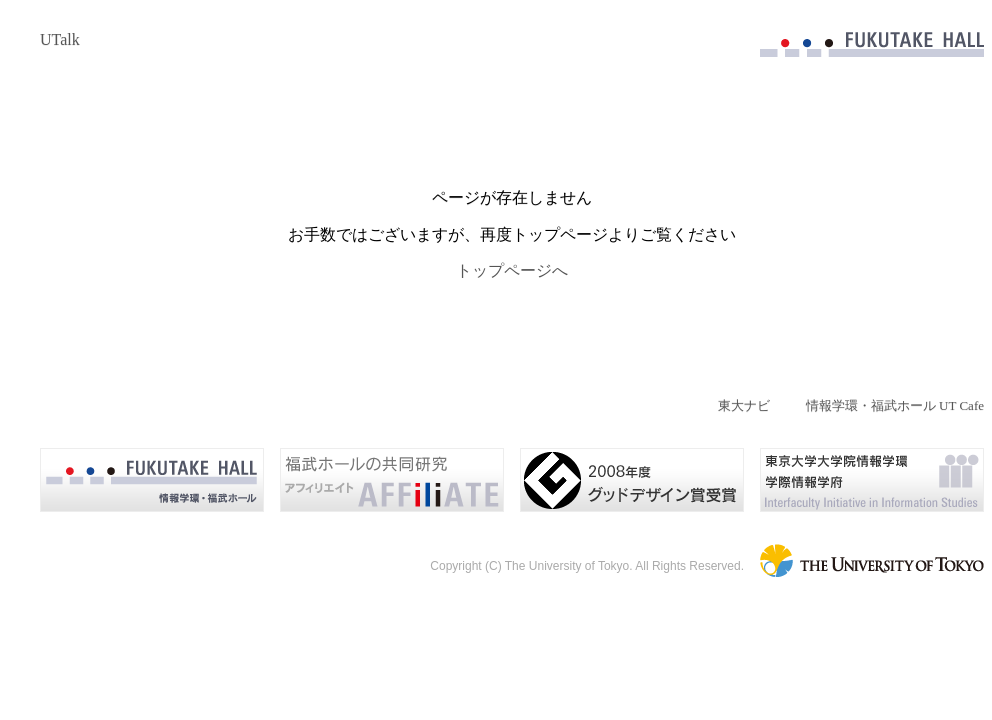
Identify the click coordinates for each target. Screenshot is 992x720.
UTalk (60, 39)
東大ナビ (744, 405)
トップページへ (512, 270)
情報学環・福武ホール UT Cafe (895, 405)
